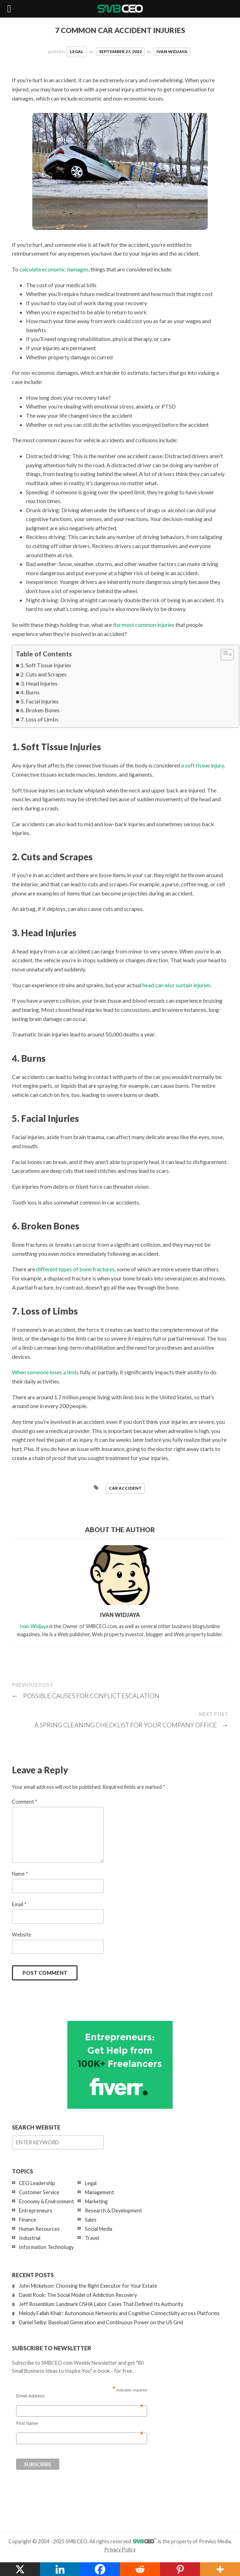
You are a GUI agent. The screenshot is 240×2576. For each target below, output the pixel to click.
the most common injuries (143, 624)
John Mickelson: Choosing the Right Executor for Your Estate (88, 2286)
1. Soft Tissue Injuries (45, 665)
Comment (25, 1802)
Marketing (96, 2201)
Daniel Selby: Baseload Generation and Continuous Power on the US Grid (101, 2322)
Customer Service (39, 2192)
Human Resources (39, 2229)
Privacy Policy (119, 2549)
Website (21, 1935)
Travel (92, 2238)
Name (20, 1874)
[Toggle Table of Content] (223, 655)
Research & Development (113, 2211)
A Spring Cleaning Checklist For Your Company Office (131, 1725)
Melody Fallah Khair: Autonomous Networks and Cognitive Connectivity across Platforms (119, 2313)
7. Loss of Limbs (39, 719)
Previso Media (215, 2541)
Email (19, 1904)
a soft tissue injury (202, 765)
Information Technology (46, 2247)
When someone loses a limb (45, 1372)
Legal (77, 51)
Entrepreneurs (35, 2211)
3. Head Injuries (39, 683)
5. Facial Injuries (39, 701)
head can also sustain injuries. (177, 985)
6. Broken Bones (40, 710)
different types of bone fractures (75, 1269)
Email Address (79, 2396)
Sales (90, 2220)
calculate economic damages (53, 269)
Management (99, 2192)
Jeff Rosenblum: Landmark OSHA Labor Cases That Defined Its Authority (101, 2304)
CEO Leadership (37, 2183)
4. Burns (30, 692)
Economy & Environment (46, 2201)
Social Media (98, 2229)
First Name (79, 2423)
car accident (125, 1488)
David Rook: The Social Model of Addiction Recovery (78, 2295)
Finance (27, 2220)
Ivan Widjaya (171, 51)
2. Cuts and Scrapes (43, 674)
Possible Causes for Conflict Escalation (85, 1696)
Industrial (29, 2238)
